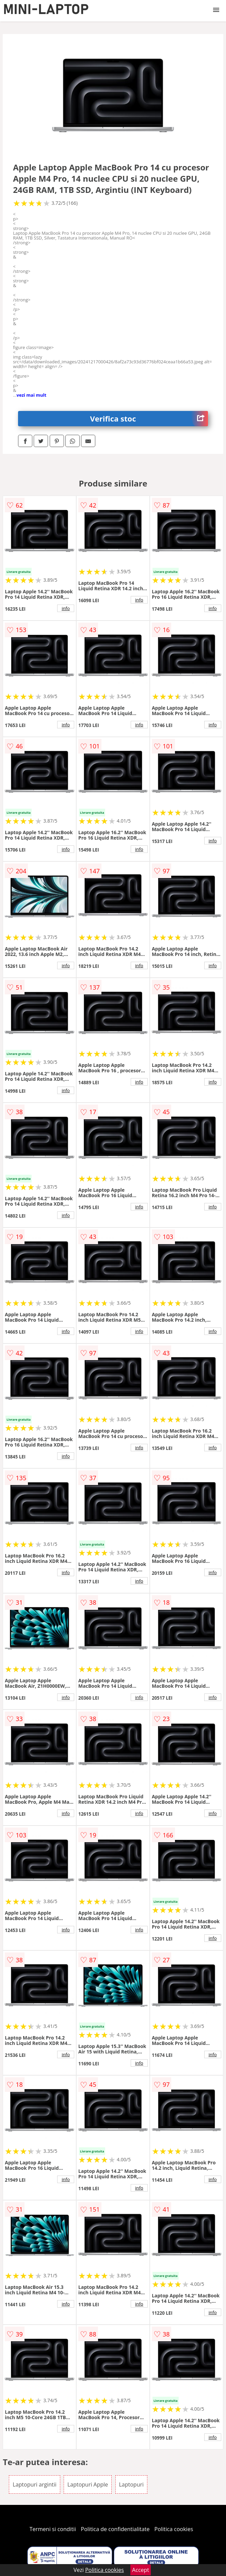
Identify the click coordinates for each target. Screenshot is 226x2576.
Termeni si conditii (53, 2529)
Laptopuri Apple (87, 2484)
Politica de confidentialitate (115, 2529)
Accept (140, 2570)
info (66, 608)
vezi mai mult (32, 395)
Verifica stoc (149, 418)
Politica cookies (174, 2529)
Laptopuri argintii (34, 2484)
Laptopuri (131, 2484)
